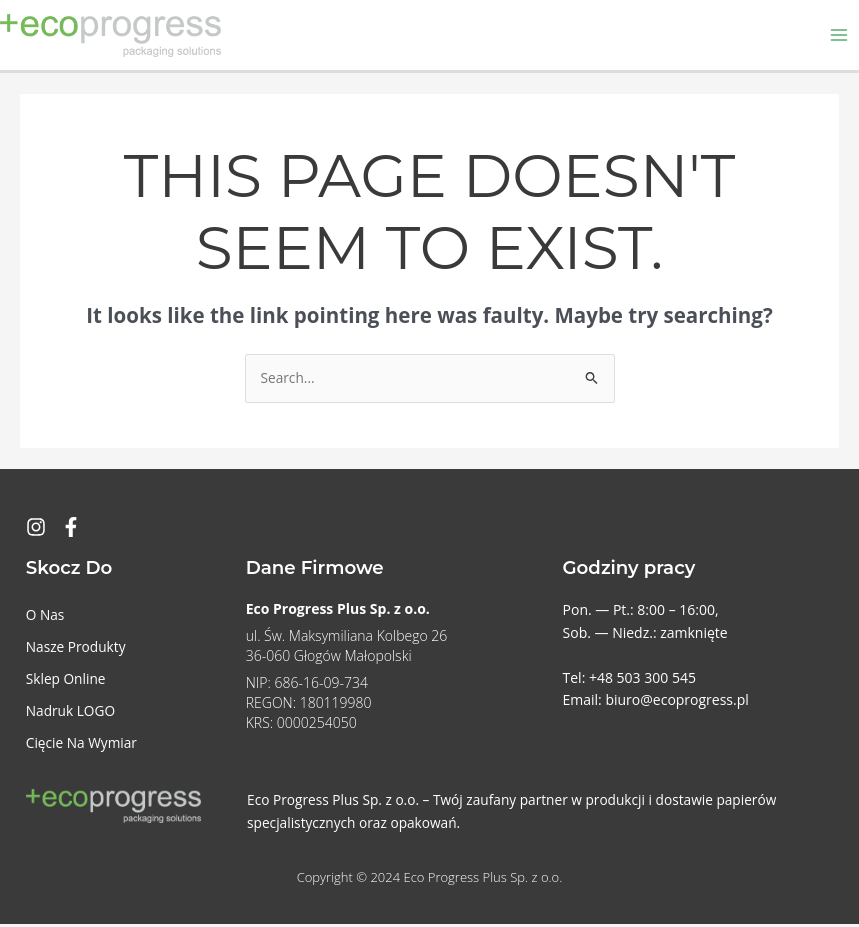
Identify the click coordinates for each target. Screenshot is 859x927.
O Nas (45, 617)
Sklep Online (66, 681)
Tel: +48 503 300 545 (629, 680)
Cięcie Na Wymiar (81, 745)
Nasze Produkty (76, 649)
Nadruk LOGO (70, 713)
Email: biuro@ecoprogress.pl (656, 702)
